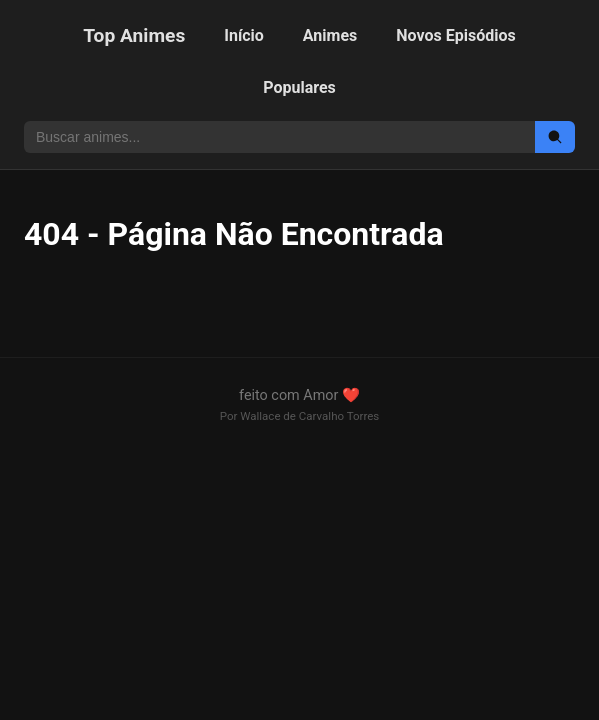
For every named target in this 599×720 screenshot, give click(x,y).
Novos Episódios (455, 35)
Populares (299, 87)
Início (244, 35)
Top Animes (134, 35)
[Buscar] (555, 137)
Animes (330, 35)
